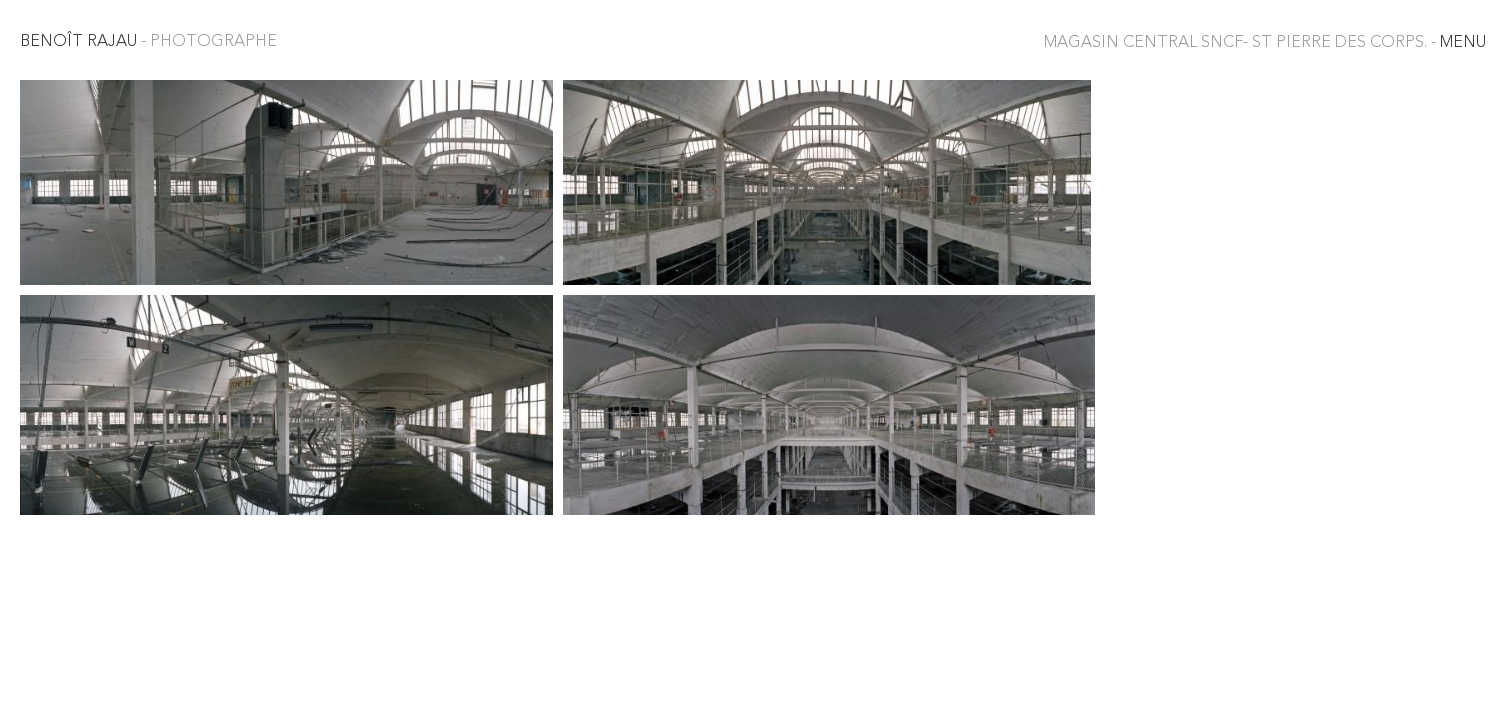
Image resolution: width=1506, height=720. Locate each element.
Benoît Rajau (148, 42)
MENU (1265, 43)
